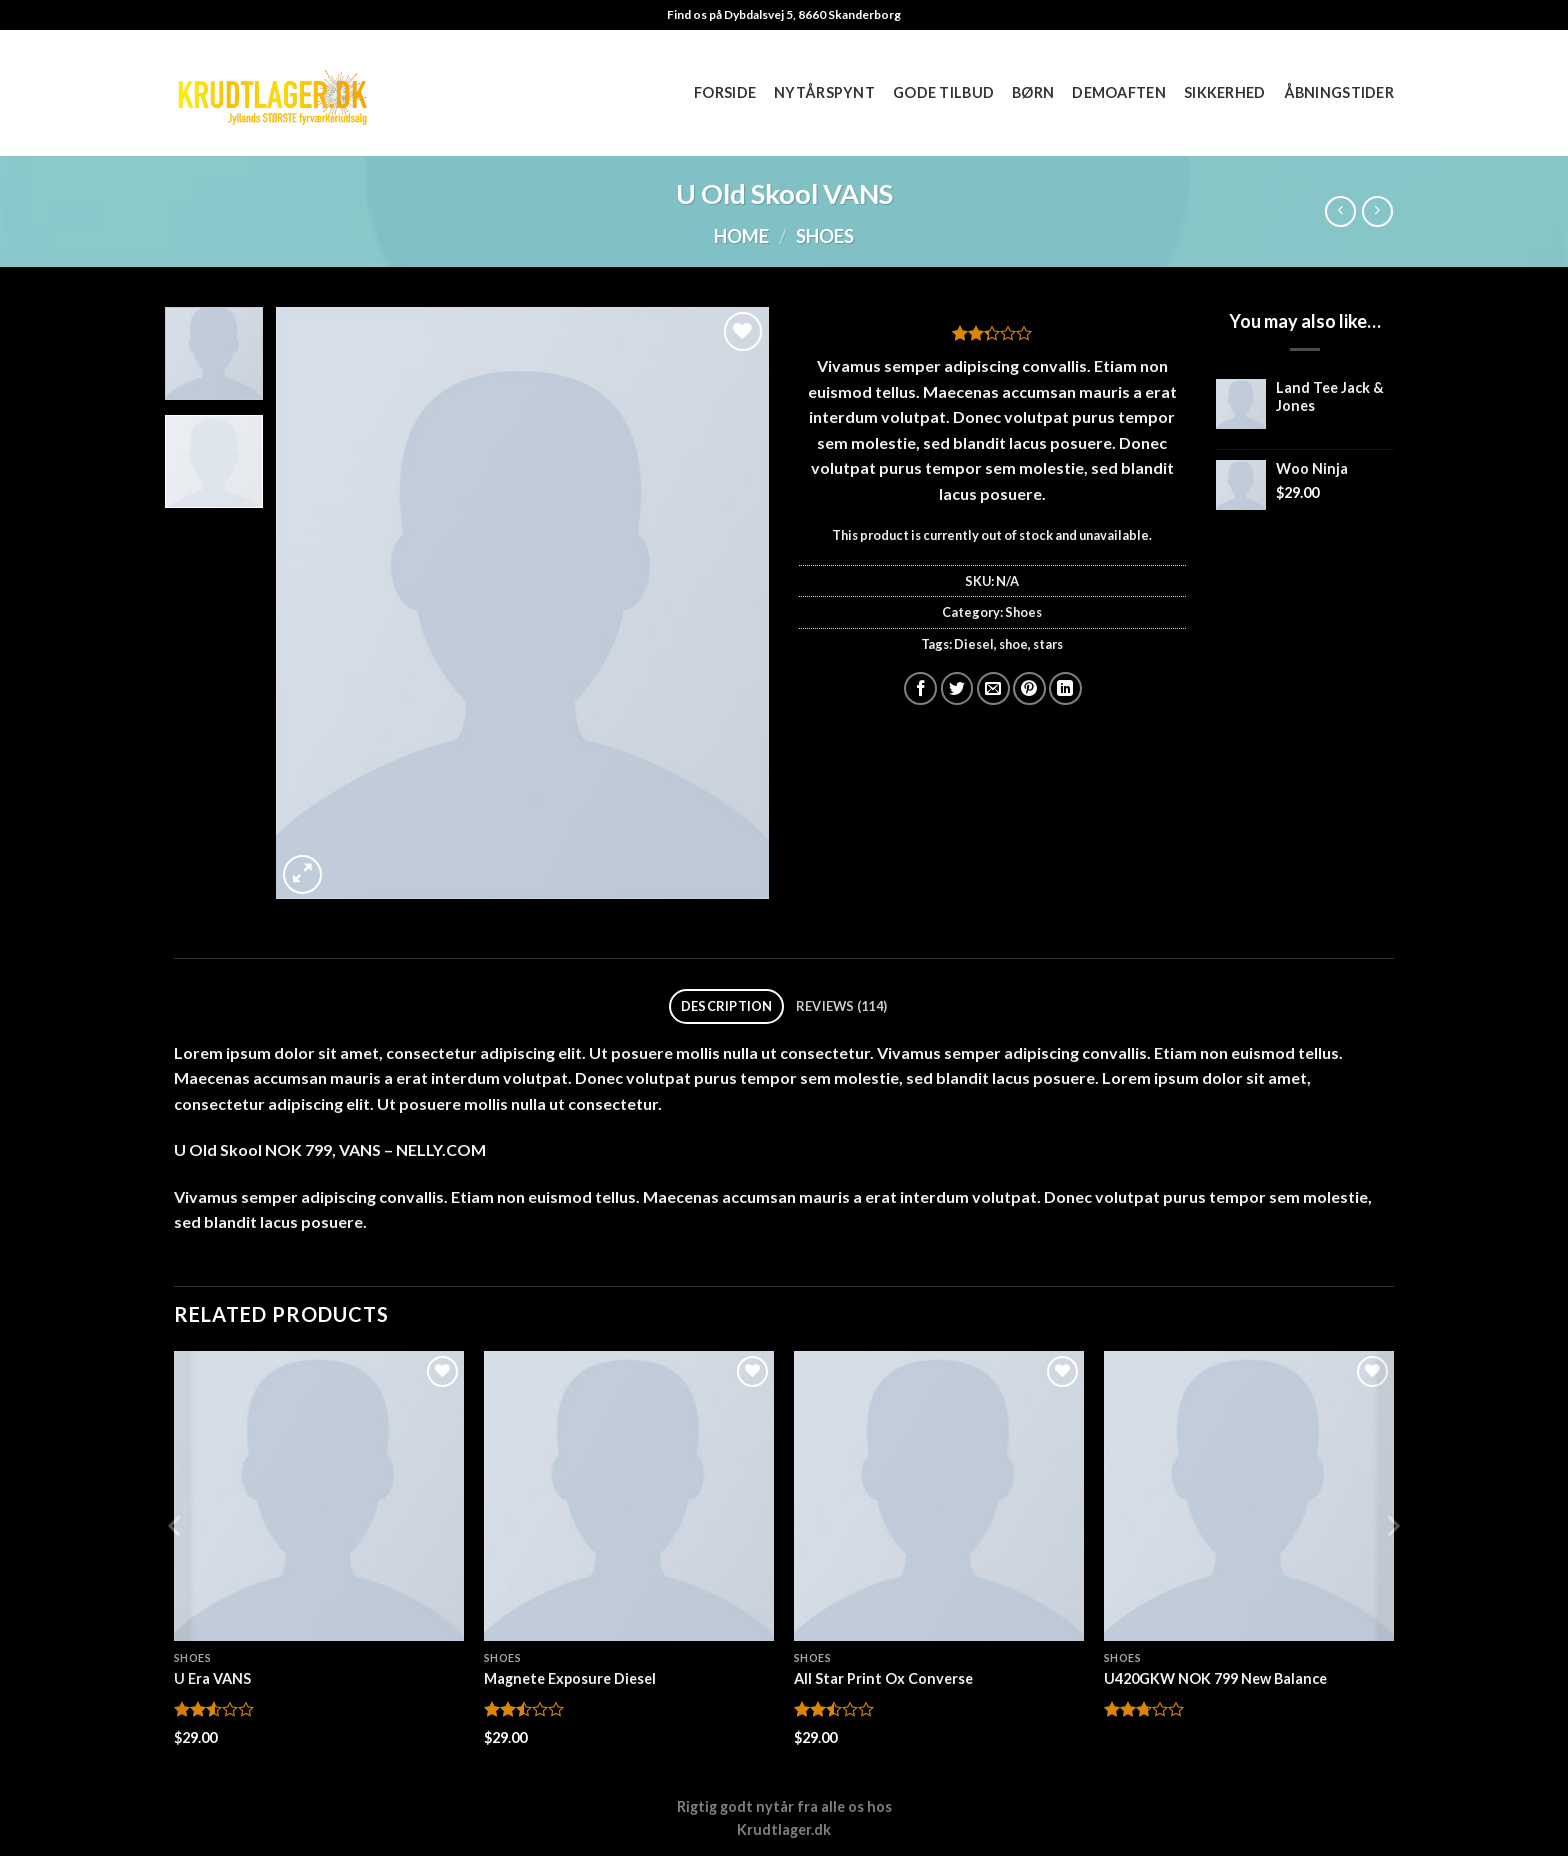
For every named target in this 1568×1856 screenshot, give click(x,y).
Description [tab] (727, 1006)
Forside (725, 92)
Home (741, 236)
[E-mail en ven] (993, 688)
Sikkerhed (1225, 92)
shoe (1013, 644)
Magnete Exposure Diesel (570, 1678)
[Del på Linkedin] (1065, 688)
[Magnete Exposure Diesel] (629, 1496)
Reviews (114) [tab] (841, 1006)
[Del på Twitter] (957, 688)
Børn (1033, 92)
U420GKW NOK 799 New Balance (1215, 1678)
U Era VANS (212, 1678)
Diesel (974, 644)
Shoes (825, 236)
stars (1048, 644)
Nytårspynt (824, 92)
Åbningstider (1339, 92)
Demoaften (1119, 92)
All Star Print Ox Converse (883, 1678)
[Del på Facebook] (920, 688)
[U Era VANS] (319, 1496)
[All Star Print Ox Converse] (939, 1496)
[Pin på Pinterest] (1029, 688)
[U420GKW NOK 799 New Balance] (1249, 1496)
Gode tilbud (943, 92)
